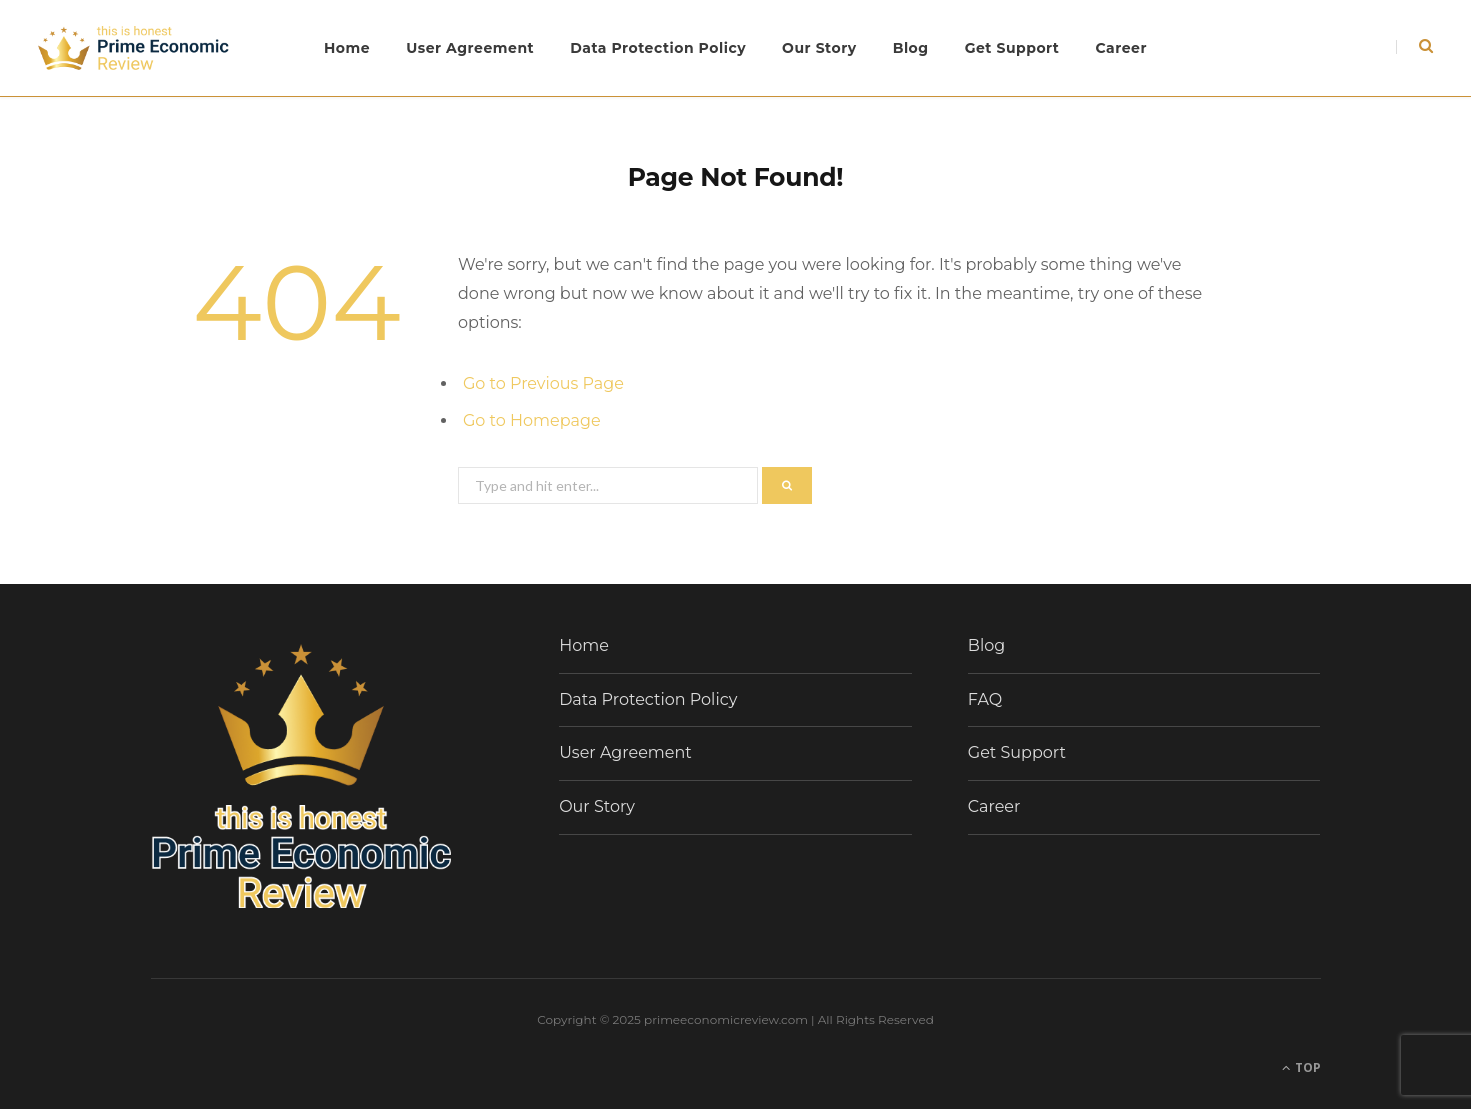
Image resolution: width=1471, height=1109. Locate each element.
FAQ (985, 699)
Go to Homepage (532, 420)
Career (1121, 48)
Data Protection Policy (658, 48)
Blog (911, 48)
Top (1301, 1067)
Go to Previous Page (543, 383)
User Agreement (470, 48)
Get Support (1012, 48)
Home (347, 48)
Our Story (819, 48)
